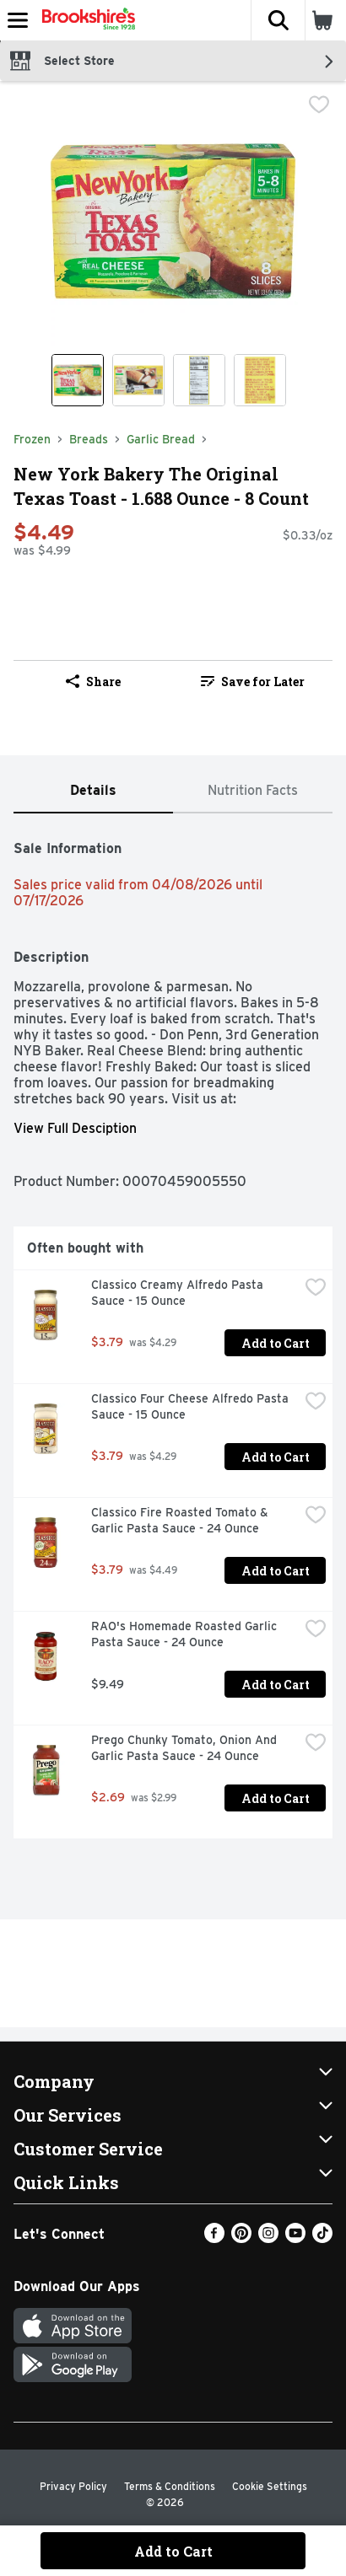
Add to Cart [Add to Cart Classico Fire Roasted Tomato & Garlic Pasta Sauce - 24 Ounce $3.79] (275, 1571)
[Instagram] (268, 2238)
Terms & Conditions (169, 2486)
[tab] (93, 791)
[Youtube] (295, 2238)
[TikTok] (322, 2238)
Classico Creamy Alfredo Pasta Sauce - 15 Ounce (179, 1292)
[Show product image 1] (77, 380)
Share (93, 682)
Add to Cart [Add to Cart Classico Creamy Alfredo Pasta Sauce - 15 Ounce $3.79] (275, 1343)
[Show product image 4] (260, 380)
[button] (278, 20)
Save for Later (253, 682)
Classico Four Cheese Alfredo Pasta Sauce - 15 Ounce (191, 1406)
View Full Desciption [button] (75, 1128)
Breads (88, 439)
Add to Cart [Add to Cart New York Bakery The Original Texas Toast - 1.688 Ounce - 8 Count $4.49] (173, 2551)
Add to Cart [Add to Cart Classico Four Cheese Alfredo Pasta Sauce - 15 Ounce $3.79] (275, 1457)
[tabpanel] (173, 1332)
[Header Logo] (85, 20)
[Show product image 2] (138, 380)
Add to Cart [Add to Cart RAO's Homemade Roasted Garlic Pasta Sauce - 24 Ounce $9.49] (275, 1685)
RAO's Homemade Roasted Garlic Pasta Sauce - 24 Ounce (185, 1634)
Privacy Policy (73, 2486)
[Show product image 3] (199, 380)
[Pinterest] (241, 2238)
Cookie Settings (269, 2486)
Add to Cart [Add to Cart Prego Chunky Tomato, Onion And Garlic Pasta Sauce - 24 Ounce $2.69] (275, 1798)
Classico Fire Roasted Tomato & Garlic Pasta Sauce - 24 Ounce (181, 1520)
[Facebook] (214, 2238)
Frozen (32, 439)
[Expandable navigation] (18, 20)
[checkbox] (318, 106)
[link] (252, 681)
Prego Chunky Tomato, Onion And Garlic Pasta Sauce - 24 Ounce (185, 1748)
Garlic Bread (161, 439)
